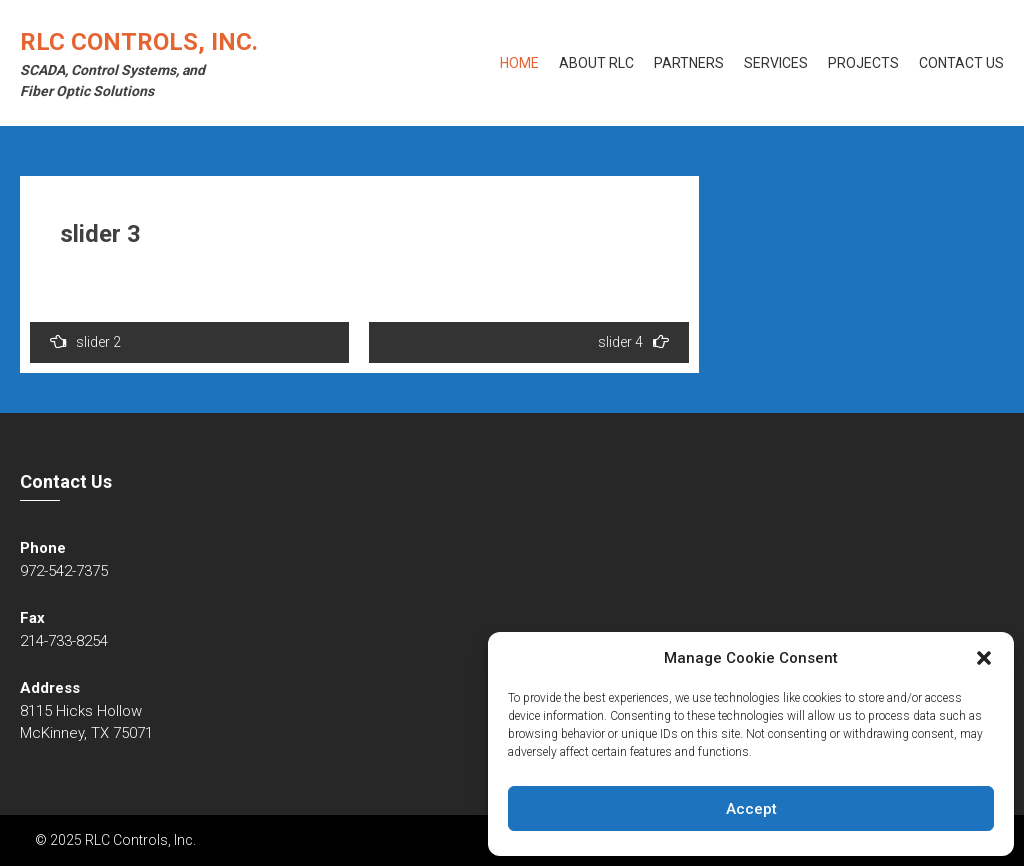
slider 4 (633, 341)
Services (776, 63)
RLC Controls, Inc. (139, 42)
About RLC (596, 63)
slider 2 (85, 341)
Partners (689, 63)
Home (519, 63)
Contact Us (961, 63)
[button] (984, 658)
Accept (751, 809)
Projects (863, 63)
